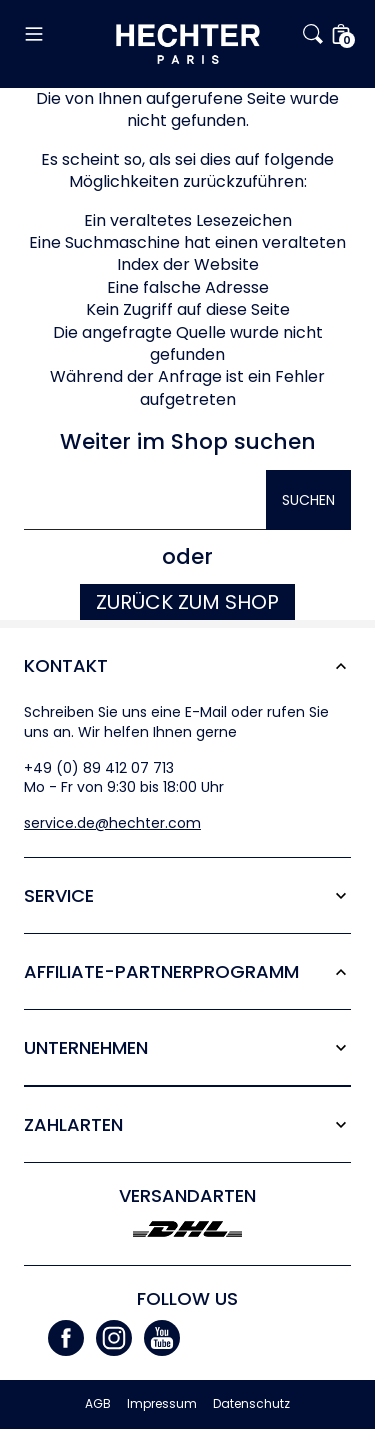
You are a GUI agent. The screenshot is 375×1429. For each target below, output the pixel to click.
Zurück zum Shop (187, 602)
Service (59, 895)
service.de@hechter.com (112, 823)
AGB (98, 1404)
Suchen (308, 500)
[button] (70, 34)
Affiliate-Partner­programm (161, 971)
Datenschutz (251, 1404)
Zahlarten (73, 1124)
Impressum (162, 1404)
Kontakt (66, 665)
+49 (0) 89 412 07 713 (99, 768)
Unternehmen (86, 1047)
